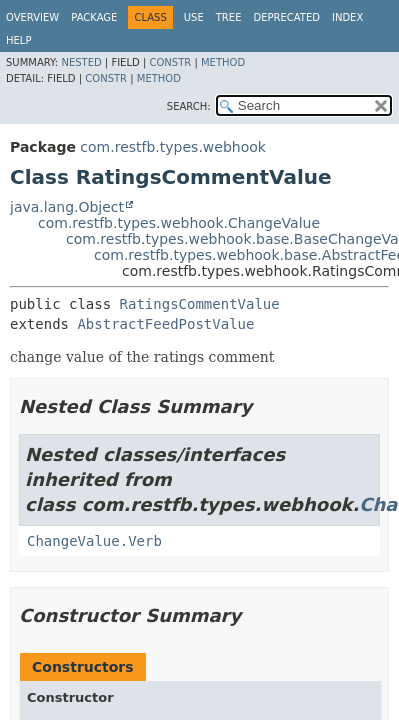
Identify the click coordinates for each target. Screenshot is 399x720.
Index (347, 17)
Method (223, 62)
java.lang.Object (67, 207)
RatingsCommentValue (200, 304)
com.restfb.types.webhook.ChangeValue (179, 223)
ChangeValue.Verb (94, 541)
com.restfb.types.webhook (173, 147)
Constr (170, 62)
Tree (229, 17)
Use (194, 17)
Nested (81, 62)
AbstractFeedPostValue (165, 324)
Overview (32, 17)
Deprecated (286, 17)
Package (94, 17)
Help (18, 40)
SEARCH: (189, 106)
